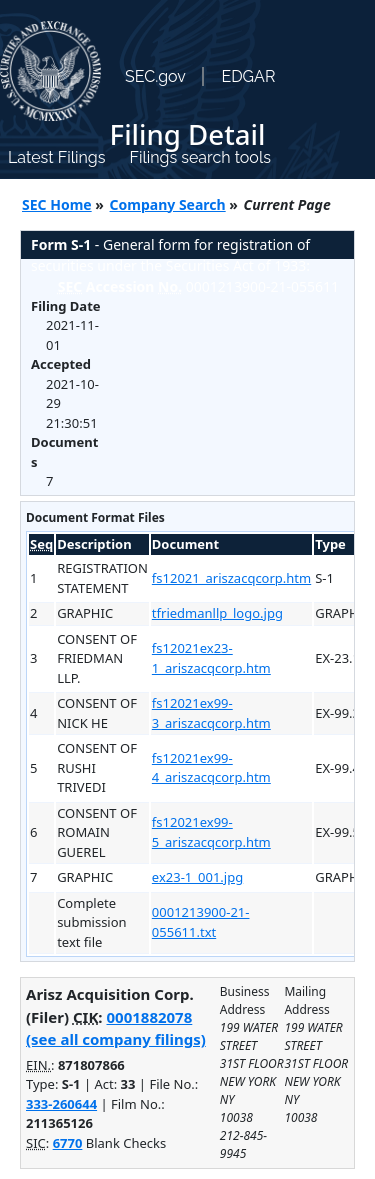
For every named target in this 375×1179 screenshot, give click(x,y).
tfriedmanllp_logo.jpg (217, 613)
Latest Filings (56, 157)
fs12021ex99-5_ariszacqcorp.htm (211, 832)
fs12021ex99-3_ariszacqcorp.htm (211, 713)
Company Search (168, 204)
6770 (68, 1143)
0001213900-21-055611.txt (201, 922)
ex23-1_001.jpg (197, 877)
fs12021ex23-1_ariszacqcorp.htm (211, 658)
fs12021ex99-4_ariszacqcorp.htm (211, 768)
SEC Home (57, 204)
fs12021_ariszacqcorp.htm (231, 578)
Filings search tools (200, 157)
